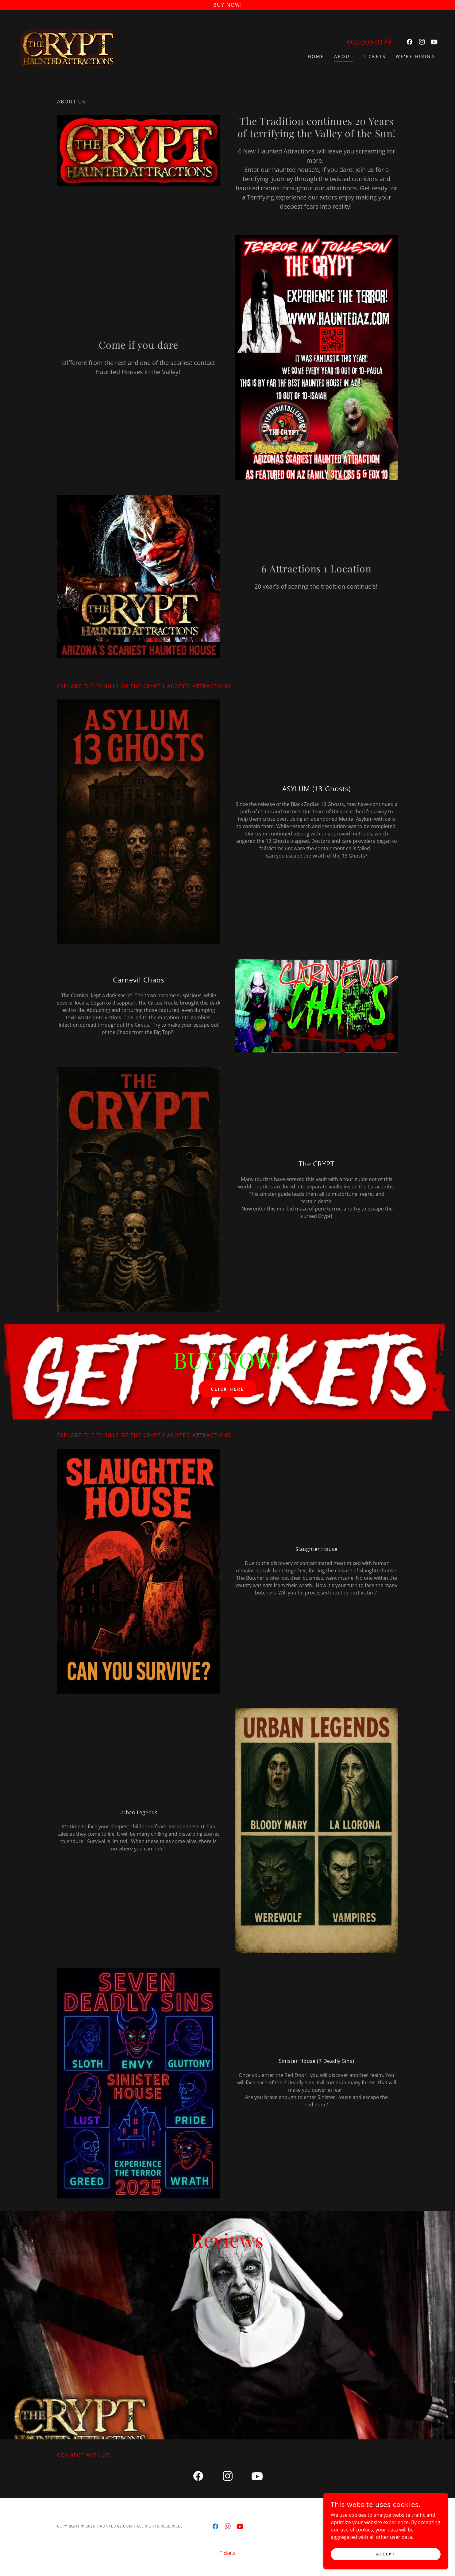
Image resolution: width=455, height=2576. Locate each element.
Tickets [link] (374, 56)
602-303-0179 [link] (369, 41)
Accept (386, 2554)
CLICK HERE (228, 1389)
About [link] (343, 56)
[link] (68, 47)
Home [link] (316, 56)
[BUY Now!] (227, 5)
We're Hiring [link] (415, 56)
